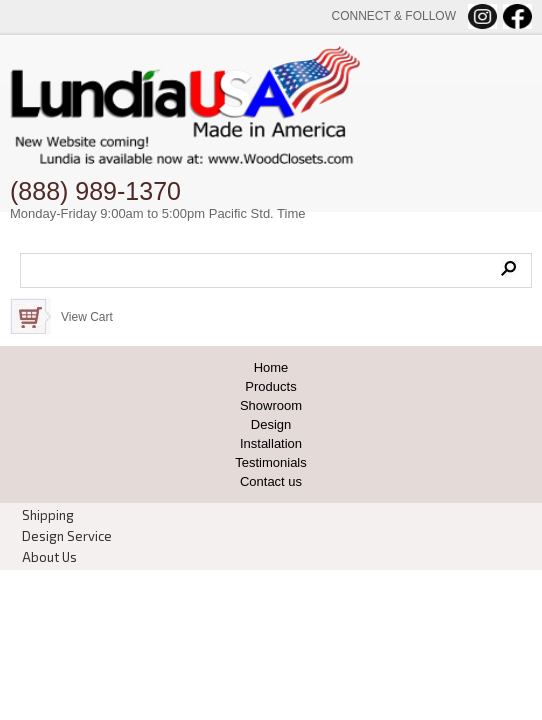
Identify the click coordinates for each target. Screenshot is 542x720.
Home (271, 367)
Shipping (48, 515)
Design (271, 424)
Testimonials (271, 462)
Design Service (67, 536)
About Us (49, 557)
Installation (271, 443)
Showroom (271, 405)
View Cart (87, 317)
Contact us (271, 481)
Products (270, 386)
